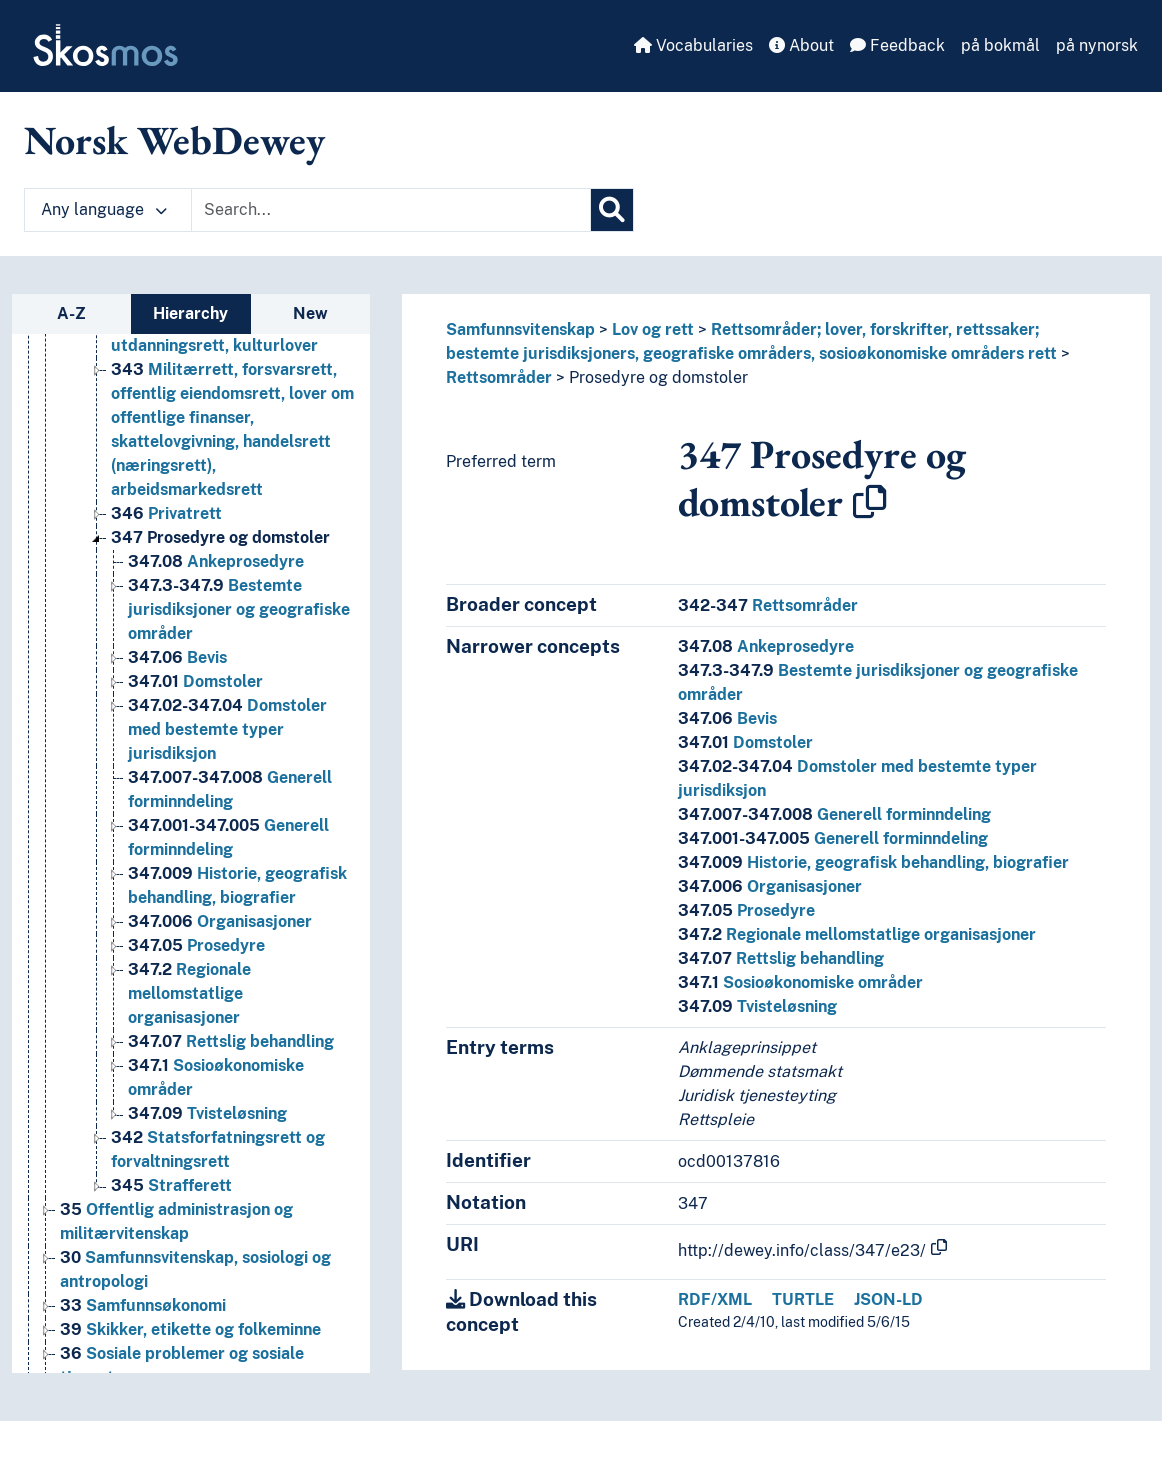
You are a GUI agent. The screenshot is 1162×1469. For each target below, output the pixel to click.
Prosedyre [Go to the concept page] (196, 945)
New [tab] (310, 313)
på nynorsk (1097, 45)
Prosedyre (746, 910)
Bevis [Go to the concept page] (177, 657)
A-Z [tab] (71, 313)
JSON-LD (888, 1299)
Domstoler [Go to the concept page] (195, 681)
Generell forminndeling (834, 814)
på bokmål (1000, 45)
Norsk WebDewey (174, 140)
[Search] (612, 210)
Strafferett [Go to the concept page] (171, 1185)
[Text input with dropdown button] (391, 210)
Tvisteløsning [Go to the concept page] (207, 1113)
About (801, 45)
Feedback (897, 45)
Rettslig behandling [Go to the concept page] (231, 1041)
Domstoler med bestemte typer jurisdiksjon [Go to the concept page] (227, 729)
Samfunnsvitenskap (520, 329)
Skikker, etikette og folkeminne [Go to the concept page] (190, 1329)
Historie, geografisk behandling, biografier (873, 862)
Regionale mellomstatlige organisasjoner (857, 934)
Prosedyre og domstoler (658, 377)
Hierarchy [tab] (190, 313)
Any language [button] (104, 209)
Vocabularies (693, 45)
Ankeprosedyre (766, 646)
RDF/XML (715, 1299)
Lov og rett (653, 329)
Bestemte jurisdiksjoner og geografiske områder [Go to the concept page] (239, 609)
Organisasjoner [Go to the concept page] (220, 921)
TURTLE (803, 1299)
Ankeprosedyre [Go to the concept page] (216, 561)
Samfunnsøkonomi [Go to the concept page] (143, 1305)
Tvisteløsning (757, 1006)
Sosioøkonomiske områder (800, 982)
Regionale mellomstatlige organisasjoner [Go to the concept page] (189, 993)
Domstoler (745, 742)
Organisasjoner (770, 886)
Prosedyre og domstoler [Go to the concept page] (220, 537)
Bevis (727, 718)
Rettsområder (499, 377)
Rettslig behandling (781, 958)
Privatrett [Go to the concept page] (166, 513)
